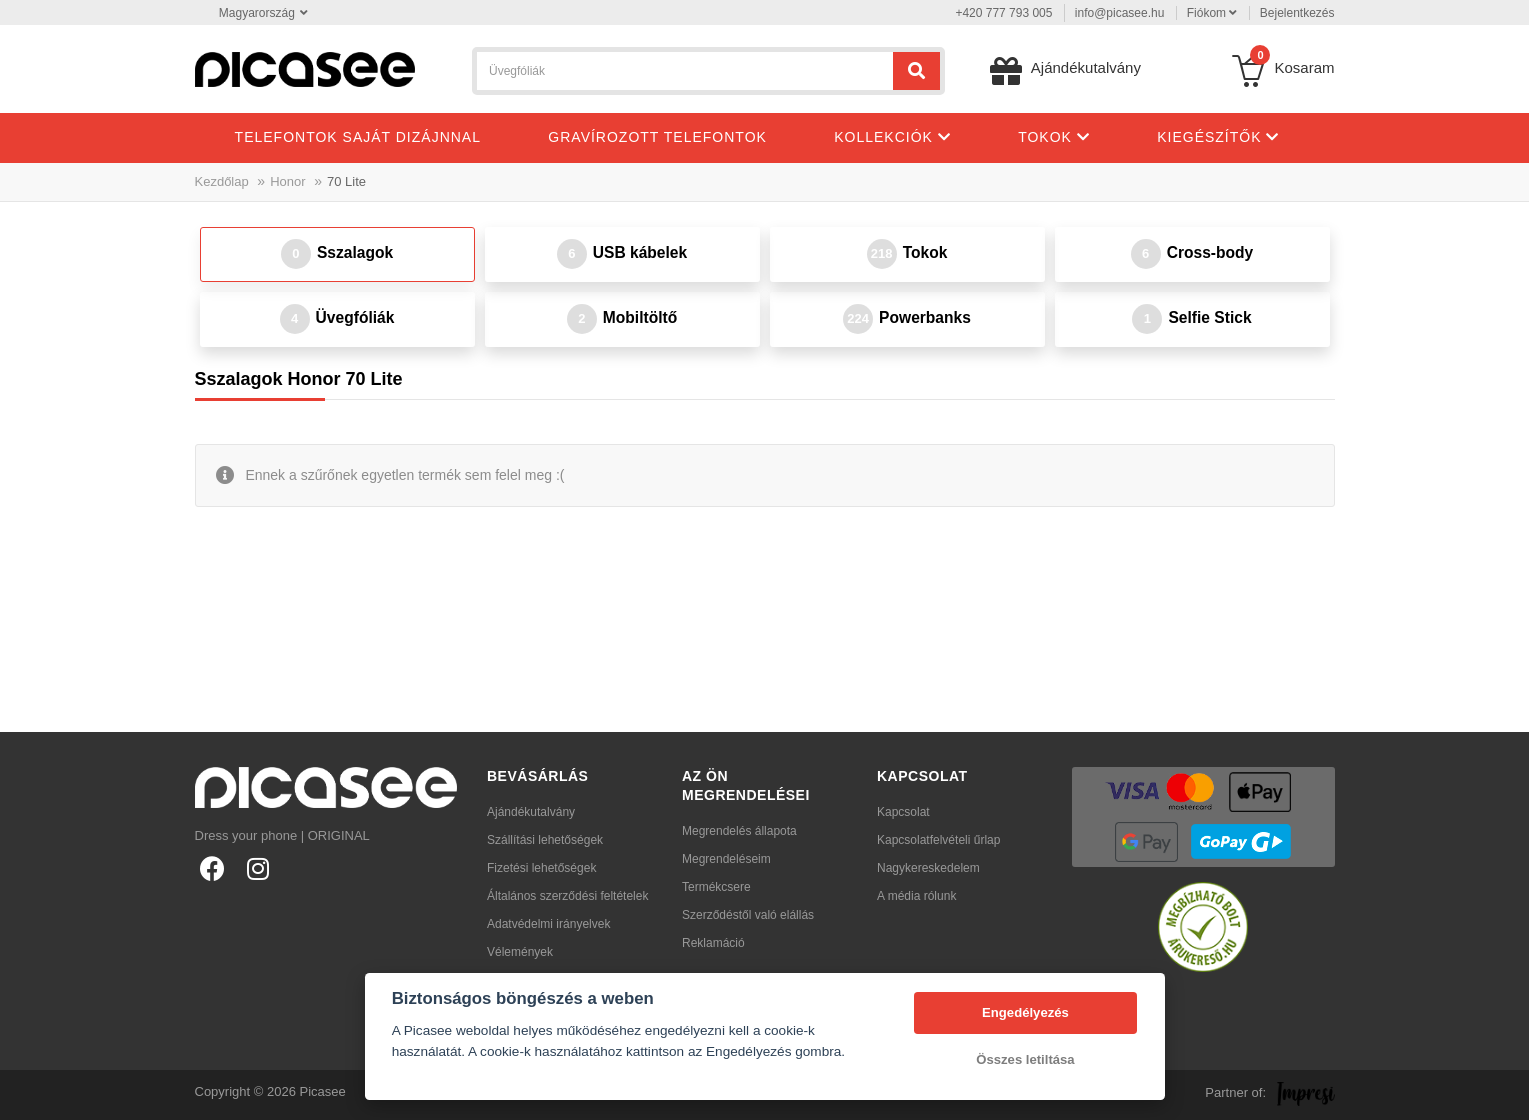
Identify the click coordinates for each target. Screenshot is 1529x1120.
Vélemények (520, 952)
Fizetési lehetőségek (541, 868)
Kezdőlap (222, 181)
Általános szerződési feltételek (567, 896)
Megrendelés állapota (739, 831)
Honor (287, 181)
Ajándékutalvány (531, 812)
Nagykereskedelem (928, 868)
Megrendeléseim (726, 859)
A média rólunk (916, 896)
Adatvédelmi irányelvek (548, 924)
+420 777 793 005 (1003, 13)
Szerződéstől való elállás (748, 915)
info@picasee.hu (1120, 13)
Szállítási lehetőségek (545, 840)
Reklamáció (713, 943)
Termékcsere (716, 887)
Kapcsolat (903, 812)
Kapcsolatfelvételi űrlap (938, 840)
